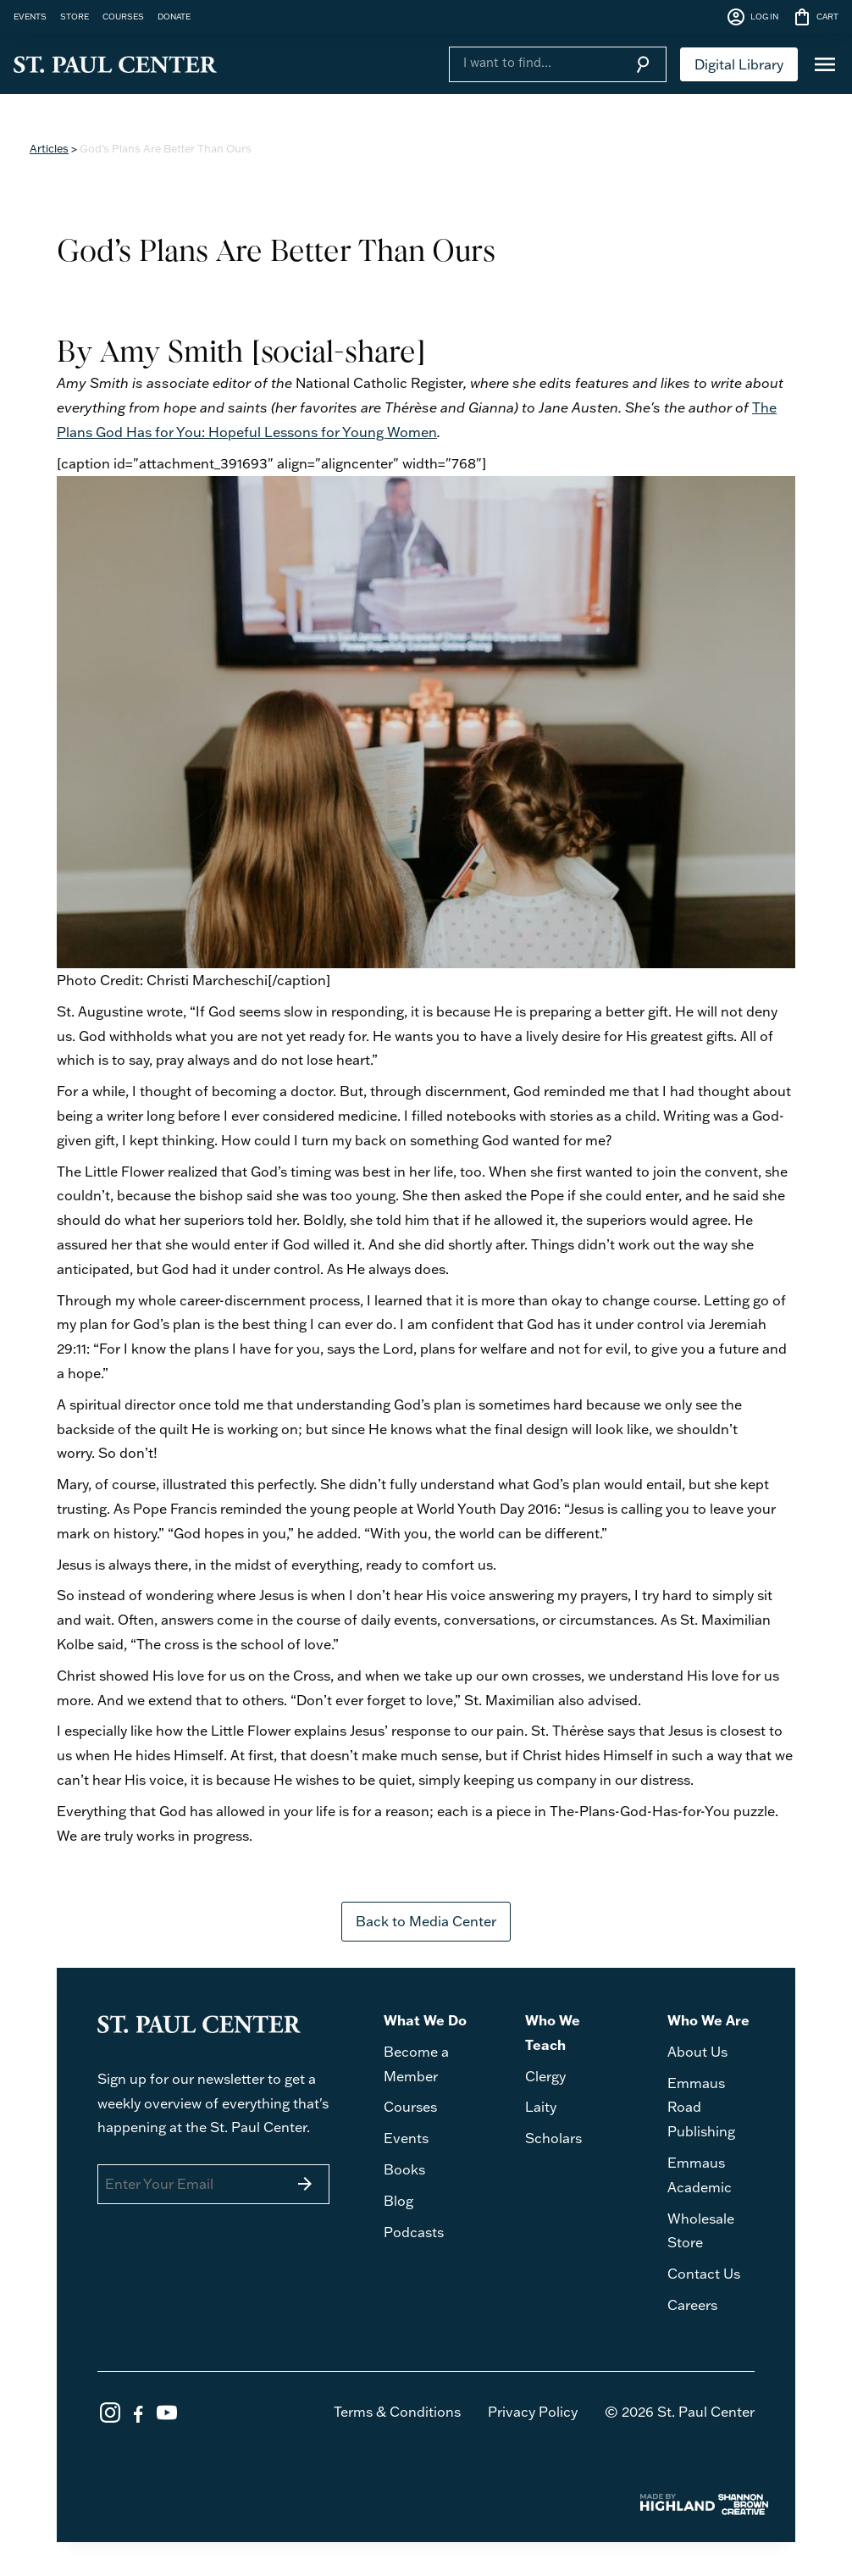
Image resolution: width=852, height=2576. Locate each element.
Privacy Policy (533, 2411)
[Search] (534, 62)
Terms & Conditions (397, 2411)
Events (406, 2138)
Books (404, 2169)
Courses (410, 2106)
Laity (540, 2106)
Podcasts (414, 2232)
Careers (692, 2304)
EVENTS (30, 16)
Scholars (553, 2138)
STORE (74, 16)
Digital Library (738, 64)
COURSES (123, 16)
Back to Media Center (426, 1921)
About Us (697, 2051)
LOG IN (752, 17)
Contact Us (703, 2273)
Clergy (545, 2076)
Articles (49, 148)
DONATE (174, 16)
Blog (398, 2200)
